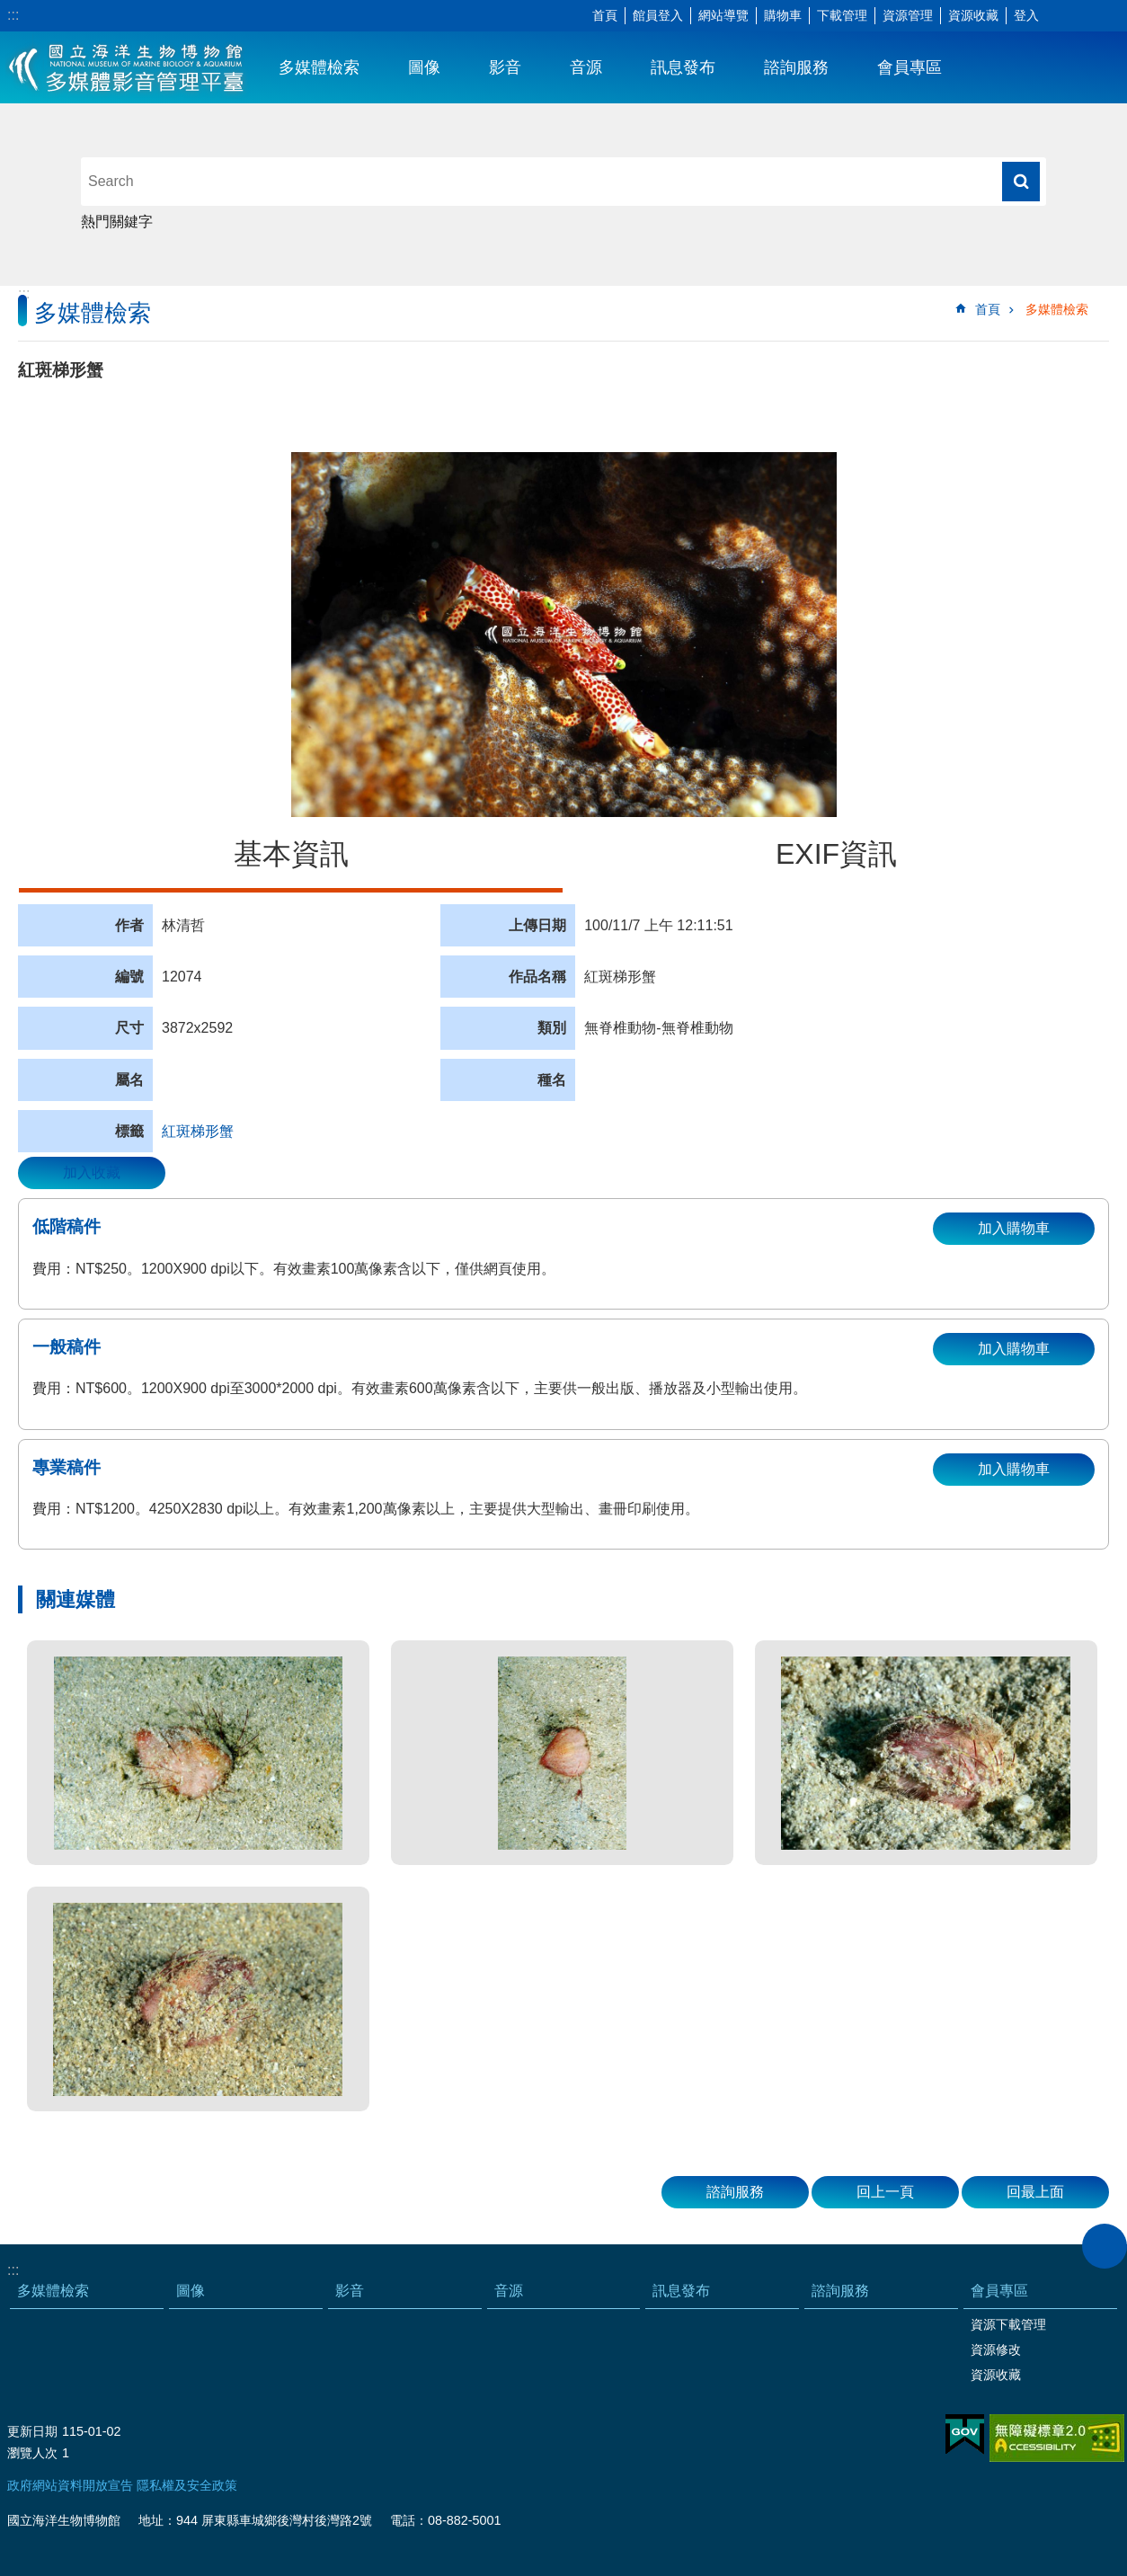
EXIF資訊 (836, 854)
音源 (586, 67)
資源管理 (908, 15)
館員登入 (658, 15)
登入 (1026, 15)
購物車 (783, 15)
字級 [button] (1059, 16)
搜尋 (1021, 181)
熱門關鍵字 (117, 221)
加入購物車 (1014, 1228)
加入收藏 (91, 1172)
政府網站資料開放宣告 (70, 2485)
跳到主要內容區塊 (9, 9)
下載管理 (842, 15)
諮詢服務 (796, 67)
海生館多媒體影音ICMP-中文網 (127, 67)
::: (13, 14)
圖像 (424, 67)
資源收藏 (973, 15)
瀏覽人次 (32, 2453)
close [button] (1104, 2246)
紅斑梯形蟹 (198, 1131)
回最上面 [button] (1035, 2191)
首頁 (604, 15)
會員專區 (909, 67)
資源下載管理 (1008, 2324)
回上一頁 (885, 2191)
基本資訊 (291, 854)
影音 (505, 67)
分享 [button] (1086, 16)
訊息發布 (683, 67)
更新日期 (32, 2431)
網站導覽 (723, 15)
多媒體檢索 (319, 67)
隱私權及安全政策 (187, 2485)
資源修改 (996, 2349)
